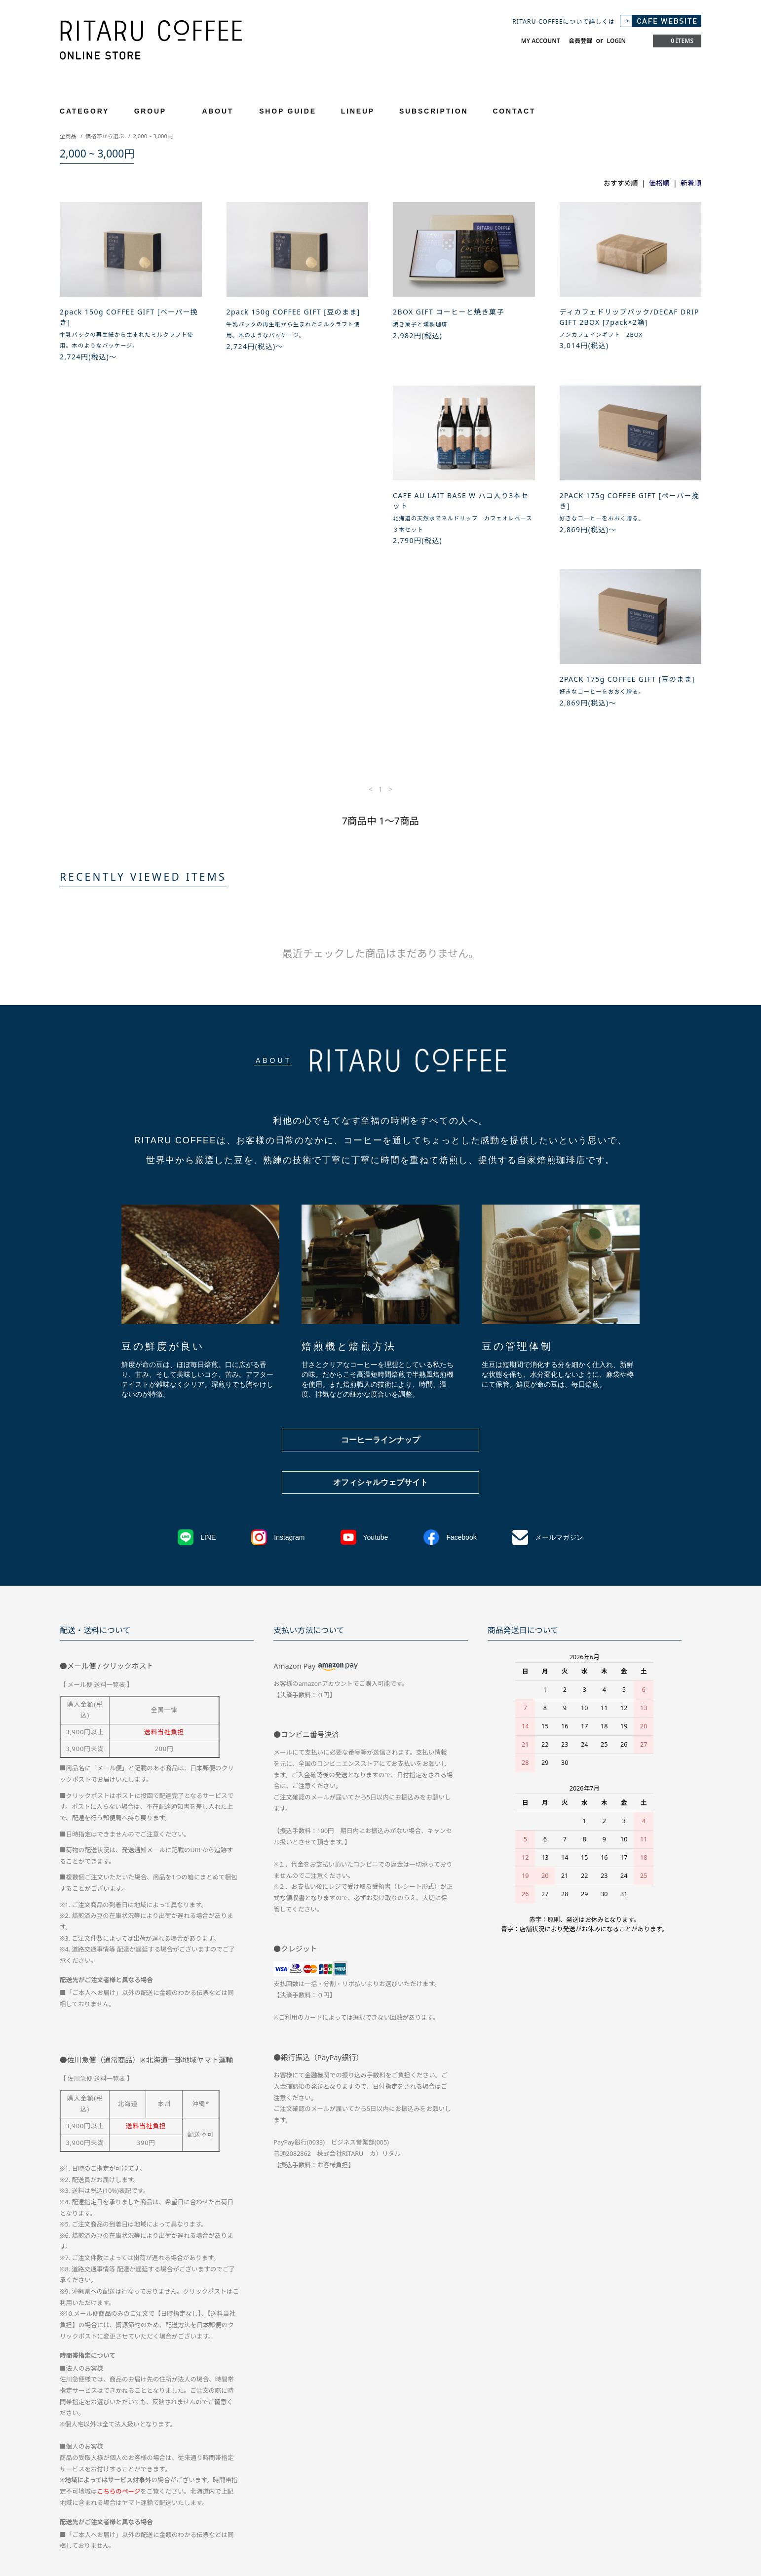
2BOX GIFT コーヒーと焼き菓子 (448, 311)
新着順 (691, 183)
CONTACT (514, 111)
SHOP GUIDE (287, 111)
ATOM (145, 2504)
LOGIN (616, 41)
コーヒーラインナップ (380, 1288)
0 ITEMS (676, 41)
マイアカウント (485, 2486)
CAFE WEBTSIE (82, 2504)
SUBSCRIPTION (433, 111)
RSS (124, 2504)
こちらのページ (119, 2340)
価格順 (659, 183)
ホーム (69, 2486)
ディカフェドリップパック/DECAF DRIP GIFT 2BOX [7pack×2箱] (629, 317)
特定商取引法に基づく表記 (285, 2486)
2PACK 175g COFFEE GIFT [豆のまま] (461, 506)
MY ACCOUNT (540, 41)
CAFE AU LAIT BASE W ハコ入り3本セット (127, 511)
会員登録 (580, 41)
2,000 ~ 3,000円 (153, 136)
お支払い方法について (204, 2486)
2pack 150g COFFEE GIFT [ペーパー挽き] (129, 317)
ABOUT (217, 111)
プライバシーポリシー (367, 2486)
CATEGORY (90, 111)
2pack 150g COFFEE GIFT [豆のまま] (293, 311)
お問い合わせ (431, 2486)
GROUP (156, 111)
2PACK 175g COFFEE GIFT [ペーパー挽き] (297, 511)
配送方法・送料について (126, 2486)
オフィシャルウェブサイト (380, 1331)
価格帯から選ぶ (104, 136)
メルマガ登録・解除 (626, 2486)
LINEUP (358, 111)
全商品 (68, 136)
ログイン (572, 2486)
